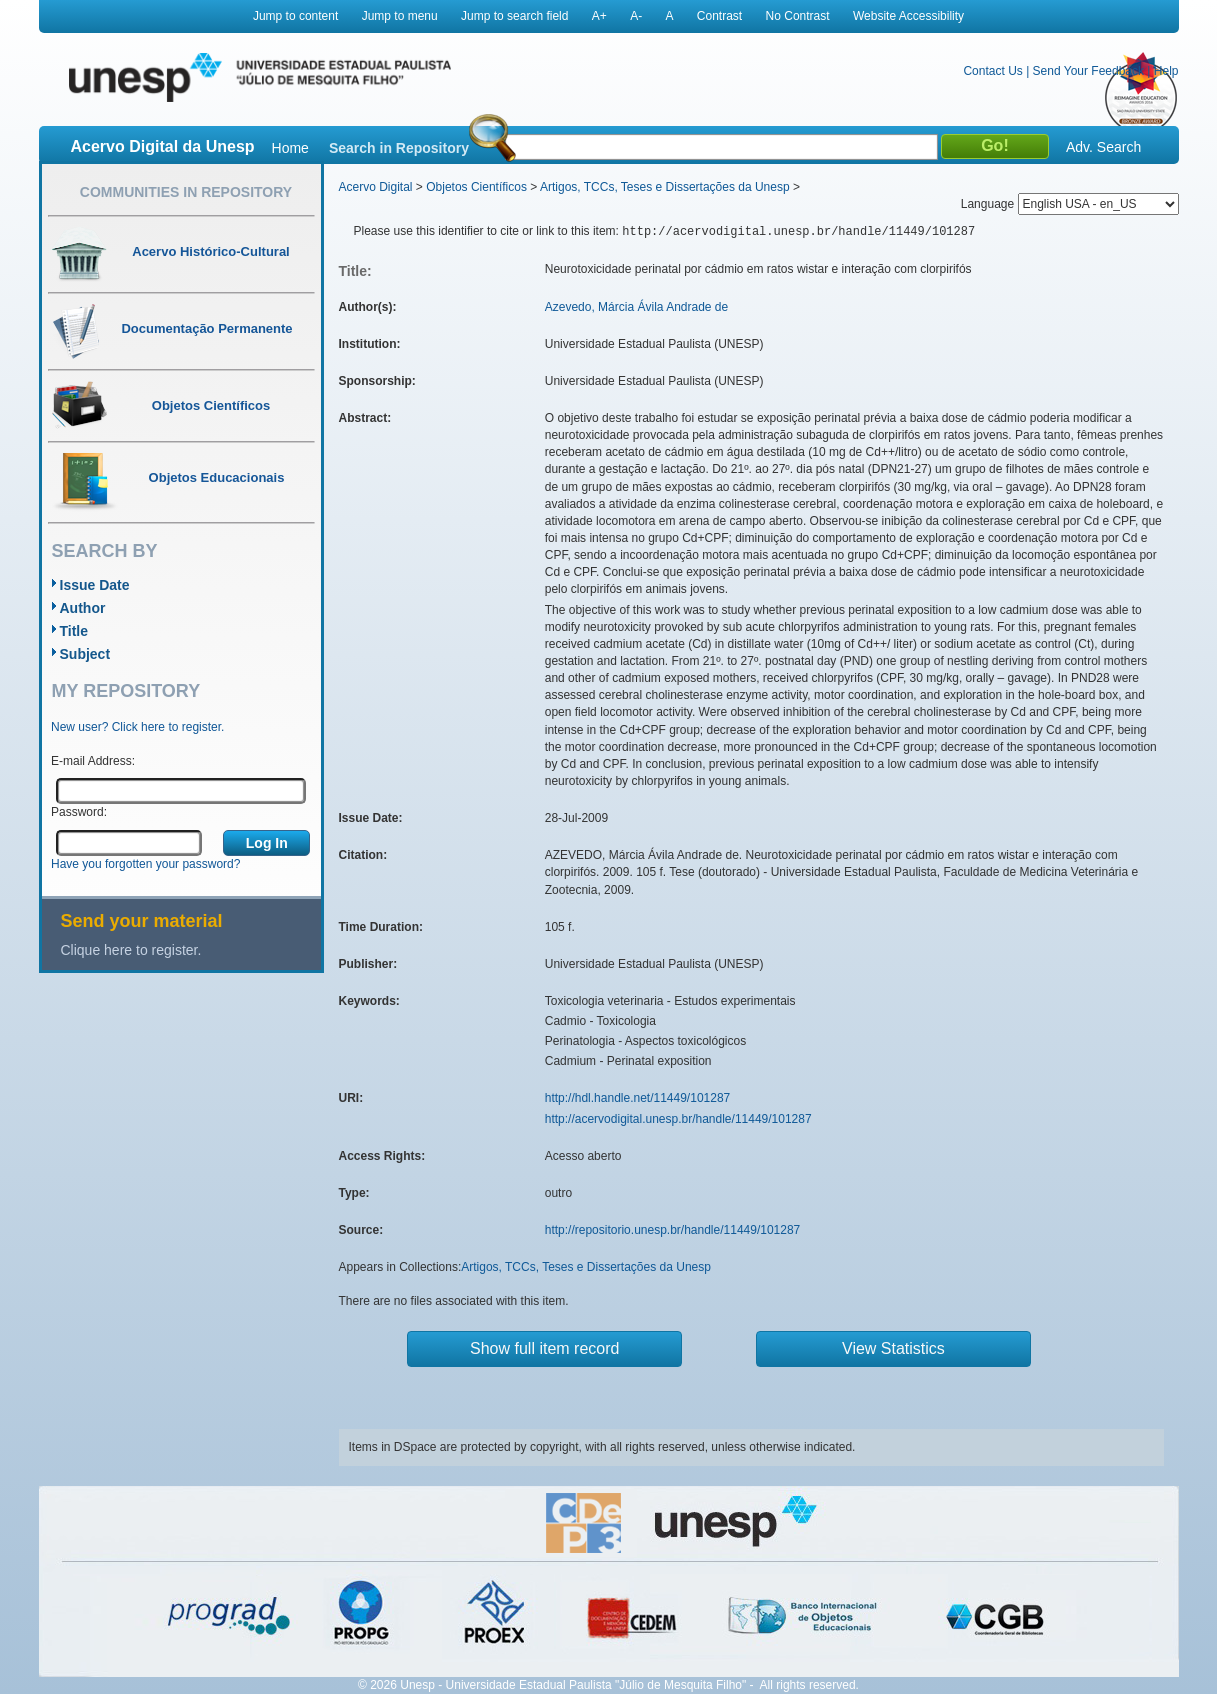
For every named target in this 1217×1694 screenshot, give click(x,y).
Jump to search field (514, 16)
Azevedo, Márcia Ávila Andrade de (636, 307)
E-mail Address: (93, 761)
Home (290, 148)
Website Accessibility (908, 16)
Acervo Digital (376, 187)
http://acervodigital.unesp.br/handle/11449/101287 (678, 1119)
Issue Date (95, 585)
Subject (85, 654)
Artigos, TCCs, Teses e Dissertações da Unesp (665, 187)
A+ (599, 16)
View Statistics (893, 1348)
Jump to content (295, 16)
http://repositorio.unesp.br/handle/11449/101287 (673, 1230)
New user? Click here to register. (137, 727)
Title (74, 631)
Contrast (719, 16)
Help (1166, 71)
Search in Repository (399, 148)
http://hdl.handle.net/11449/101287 (638, 1098)
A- (636, 16)
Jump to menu (400, 16)
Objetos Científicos (476, 187)
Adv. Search (1103, 147)
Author (83, 608)
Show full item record (544, 1348)
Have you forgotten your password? (145, 864)
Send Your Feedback (1088, 71)
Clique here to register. (131, 950)
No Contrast (798, 16)
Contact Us (992, 71)
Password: (79, 812)
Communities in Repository (186, 192)
